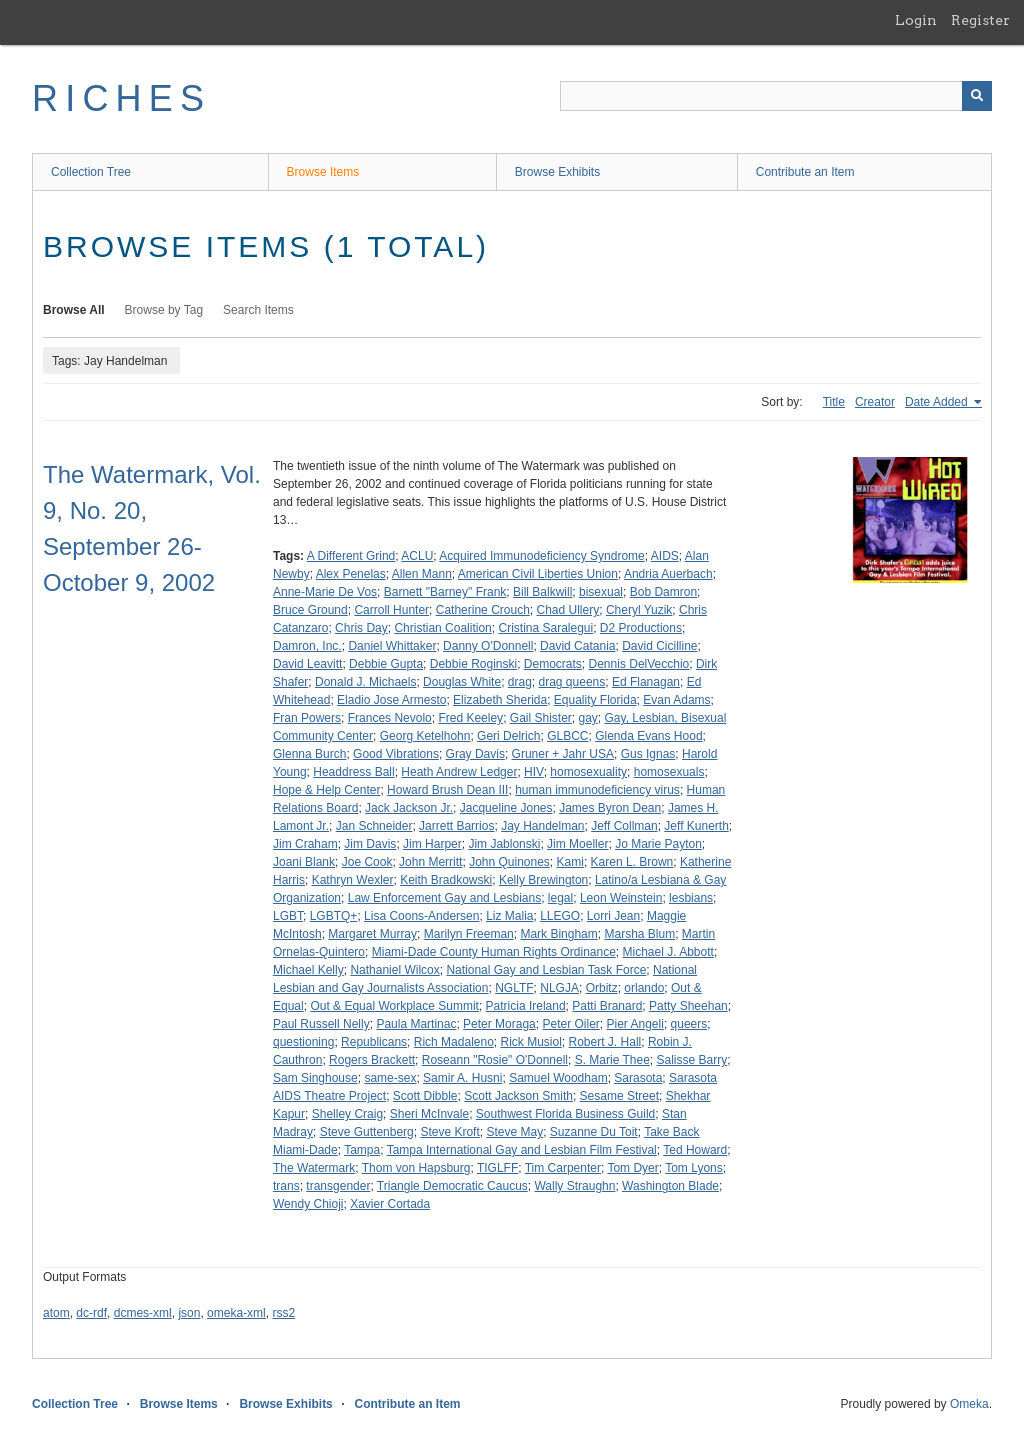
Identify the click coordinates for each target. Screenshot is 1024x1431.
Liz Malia (509, 916)
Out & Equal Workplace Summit (394, 1006)
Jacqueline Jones (506, 808)
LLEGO (560, 916)
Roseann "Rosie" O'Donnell (495, 1060)
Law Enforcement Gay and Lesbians (444, 898)
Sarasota (638, 1078)
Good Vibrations (396, 754)
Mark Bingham (558, 934)
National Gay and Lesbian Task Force (546, 970)
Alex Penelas (351, 574)
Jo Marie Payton (658, 844)
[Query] (776, 96)
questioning (303, 1042)
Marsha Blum (639, 934)
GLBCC (567, 736)
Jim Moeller (577, 844)
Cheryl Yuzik (639, 610)
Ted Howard (695, 1150)
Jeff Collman (624, 826)
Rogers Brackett (372, 1060)
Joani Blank (304, 862)
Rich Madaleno (454, 1042)
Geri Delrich (508, 736)
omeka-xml (236, 1313)
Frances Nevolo (390, 718)
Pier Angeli (635, 1024)
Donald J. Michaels (365, 682)
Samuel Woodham (558, 1078)
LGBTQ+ (334, 916)
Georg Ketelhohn (425, 736)
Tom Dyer (632, 1168)
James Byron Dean (610, 808)
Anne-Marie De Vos (325, 592)
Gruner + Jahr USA (563, 754)
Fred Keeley (470, 718)
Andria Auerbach (668, 574)
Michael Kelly (308, 970)
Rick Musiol (531, 1042)
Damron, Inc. (307, 646)
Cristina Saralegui (545, 628)
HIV (534, 772)
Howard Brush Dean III (447, 790)
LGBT (288, 916)
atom (56, 1313)
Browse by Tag (164, 310)
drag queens (572, 682)
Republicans (374, 1042)
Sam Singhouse (315, 1078)
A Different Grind (351, 556)
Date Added (938, 402)
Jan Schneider (374, 826)
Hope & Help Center (326, 790)
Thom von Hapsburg (416, 1168)
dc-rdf (91, 1313)
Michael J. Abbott (668, 952)
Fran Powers (307, 718)
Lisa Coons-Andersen (421, 916)
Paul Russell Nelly (321, 1024)
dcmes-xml (143, 1313)
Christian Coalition (442, 628)
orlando (644, 988)
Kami (570, 862)
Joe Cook (367, 862)
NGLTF (514, 988)
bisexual (601, 592)
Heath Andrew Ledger (459, 772)
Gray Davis (475, 754)
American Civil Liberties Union (538, 574)
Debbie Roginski (473, 664)
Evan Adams (676, 700)
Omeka (969, 1404)
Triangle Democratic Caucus (452, 1186)
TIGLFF (497, 1168)
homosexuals (669, 772)
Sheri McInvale (429, 1114)
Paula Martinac (416, 1024)
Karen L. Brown (632, 862)
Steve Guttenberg (367, 1132)
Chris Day (361, 628)
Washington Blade (670, 1186)
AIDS (665, 556)
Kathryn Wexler (353, 880)
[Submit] (977, 96)
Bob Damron (663, 592)
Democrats (553, 664)
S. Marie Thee (612, 1060)
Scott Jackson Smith (518, 1096)
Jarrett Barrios (456, 826)
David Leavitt (307, 664)
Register (980, 20)
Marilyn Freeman (469, 934)
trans (286, 1186)
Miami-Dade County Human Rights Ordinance (494, 952)
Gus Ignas (648, 754)
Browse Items (323, 172)
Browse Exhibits (557, 172)
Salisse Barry (692, 1060)
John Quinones (509, 862)
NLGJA (559, 988)
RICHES (121, 98)
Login (916, 20)
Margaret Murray (372, 934)
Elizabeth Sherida (500, 700)
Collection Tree (91, 172)
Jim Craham (305, 844)
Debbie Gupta (386, 664)
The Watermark (314, 1168)
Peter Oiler (570, 1024)
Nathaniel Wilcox (394, 970)
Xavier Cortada (390, 1204)
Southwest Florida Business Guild (565, 1114)
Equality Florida (595, 700)
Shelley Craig (347, 1114)
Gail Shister (541, 718)
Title (834, 402)
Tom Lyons (694, 1168)
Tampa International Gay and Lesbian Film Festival (522, 1150)
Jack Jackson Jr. (409, 808)
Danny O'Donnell (488, 646)
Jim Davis (370, 844)
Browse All (74, 310)
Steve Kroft (449, 1132)
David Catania (577, 646)
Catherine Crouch (483, 610)
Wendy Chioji (308, 1204)
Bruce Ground (310, 610)
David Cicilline (659, 646)
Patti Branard (607, 1006)
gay (588, 718)
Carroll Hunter (391, 610)
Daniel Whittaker (392, 646)
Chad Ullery (568, 610)
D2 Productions (641, 628)
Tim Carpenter (563, 1168)
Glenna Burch (309, 754)
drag (520, 682)
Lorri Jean (613, 916)
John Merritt (430, 862)
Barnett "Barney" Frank (445, 592)
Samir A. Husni (462, 1078)
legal (560, 898)
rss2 (283, 1313)
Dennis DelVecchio (639, 664)
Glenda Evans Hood (648, 736)
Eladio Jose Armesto (391, 700)
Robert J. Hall (605, 1042)
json (189, 1313)
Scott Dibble (425, 1096)
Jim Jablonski (504, 844)
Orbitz (602, 988)
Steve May (514, 1132)
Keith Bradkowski (446, 880)
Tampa (362, 1150)
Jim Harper (432, 844)
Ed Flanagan (646, 682)
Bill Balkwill (542, 592)
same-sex (390, 1078)
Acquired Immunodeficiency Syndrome (541, 556)
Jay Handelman (542, 826)
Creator (875, 402)
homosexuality (588, 772)
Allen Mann (422, 574)
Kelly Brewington (543, 880)
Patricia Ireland (526, 1006)
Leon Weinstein (621, 898)
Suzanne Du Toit (594, 1132)
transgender (338, 1186)
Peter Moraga (499, 1024)
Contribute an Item (805, 172)
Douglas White (462, 682)
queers (689, 1024)
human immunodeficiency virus (597, 790)
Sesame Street (619, 1096)
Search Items (258, 310)
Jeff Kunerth (696, 826)
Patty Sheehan (688, 1006)
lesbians (691, 898)
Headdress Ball (353, 772)
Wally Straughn (574, 1186)
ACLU (417, 556)
